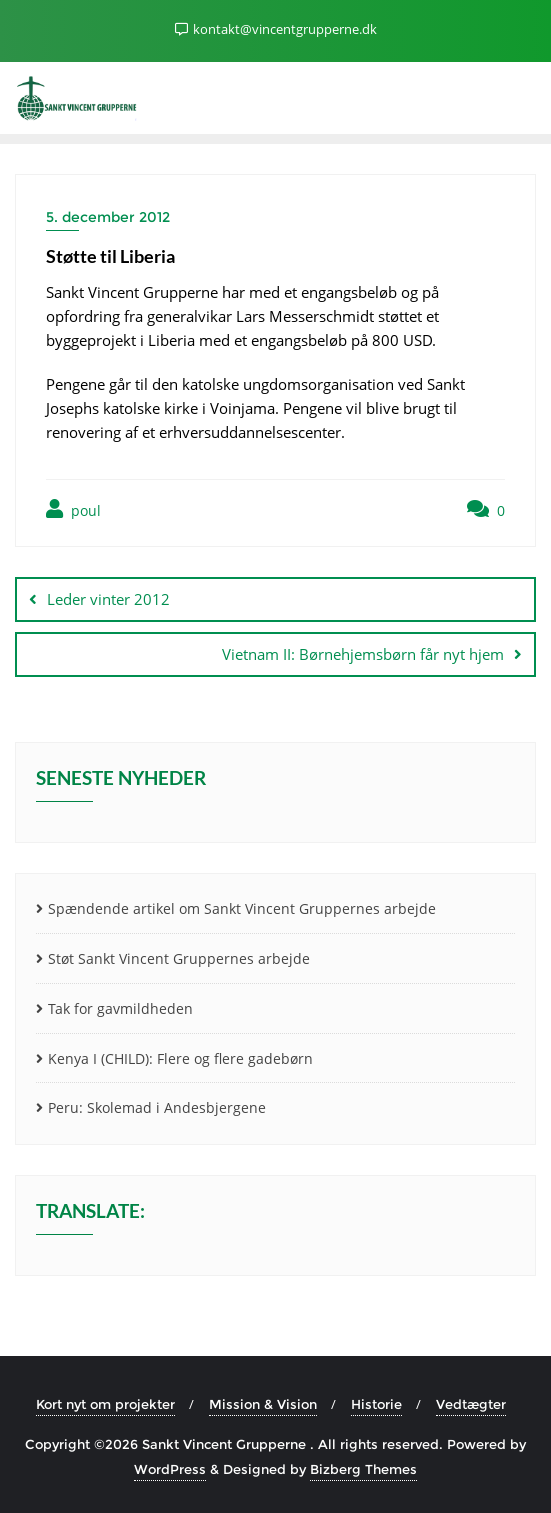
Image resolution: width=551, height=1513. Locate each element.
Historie (376, 1404)
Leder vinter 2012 (108, 599)
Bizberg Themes (363, 1469)
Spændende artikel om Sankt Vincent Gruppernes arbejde (242, 908)
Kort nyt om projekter (105, 1404)
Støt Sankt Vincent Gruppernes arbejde (179, 958)
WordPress (170, 1469)
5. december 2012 (108, 217)
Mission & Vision (263, 1404)
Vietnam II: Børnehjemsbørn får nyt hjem (363, 654)
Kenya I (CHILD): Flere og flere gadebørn (180, 1058)
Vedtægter (471, 1404)
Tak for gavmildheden (120, 1008)
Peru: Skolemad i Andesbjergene (157, 1107)
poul (73, 509)
